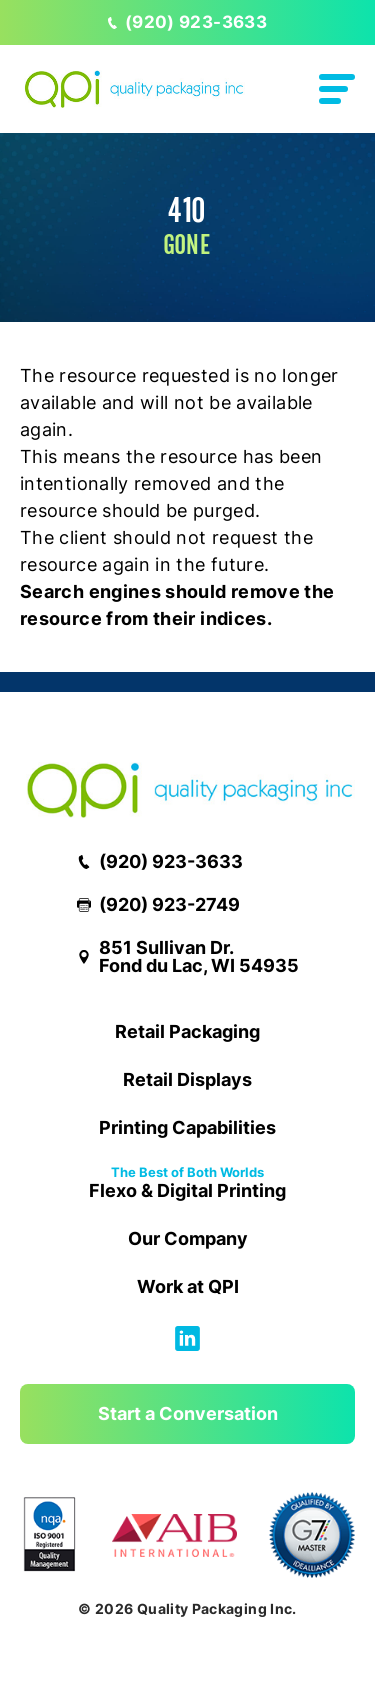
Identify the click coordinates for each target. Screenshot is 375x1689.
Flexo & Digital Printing (187, 1184)
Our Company (188, 1238)
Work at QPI (188, 1286)
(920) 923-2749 (158, 905)
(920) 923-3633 (187, 22)
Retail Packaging (187, 1031)
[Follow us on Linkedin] (187, 1344)
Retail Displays (187, 1079)
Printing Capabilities (187, 1127)
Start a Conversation (188, 1413)
